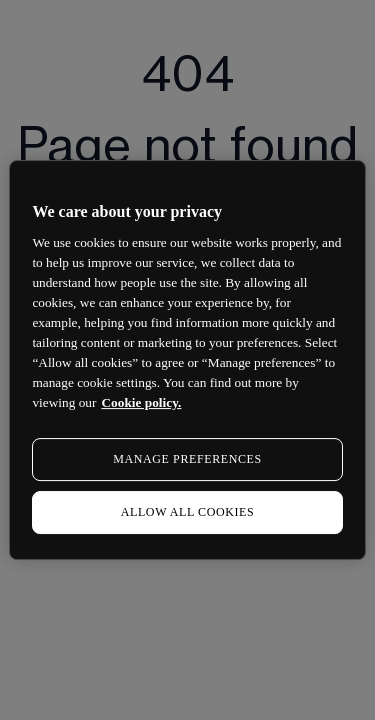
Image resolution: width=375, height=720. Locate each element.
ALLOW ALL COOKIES (188, 512)
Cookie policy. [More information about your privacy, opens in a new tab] (141, 402)
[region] (187, 360)
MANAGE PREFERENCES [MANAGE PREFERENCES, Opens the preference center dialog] (187, 459)
